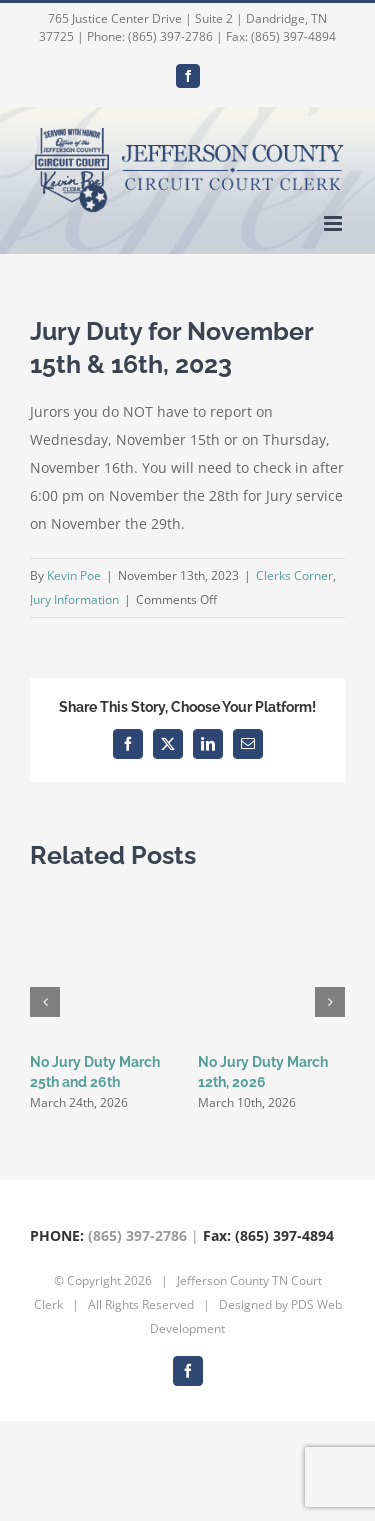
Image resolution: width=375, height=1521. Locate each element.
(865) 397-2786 (137, 1235)
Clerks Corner (294, 575)
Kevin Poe (74, 575)
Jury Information (74, 599)
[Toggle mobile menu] (334, 223)
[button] (45, 1002)
